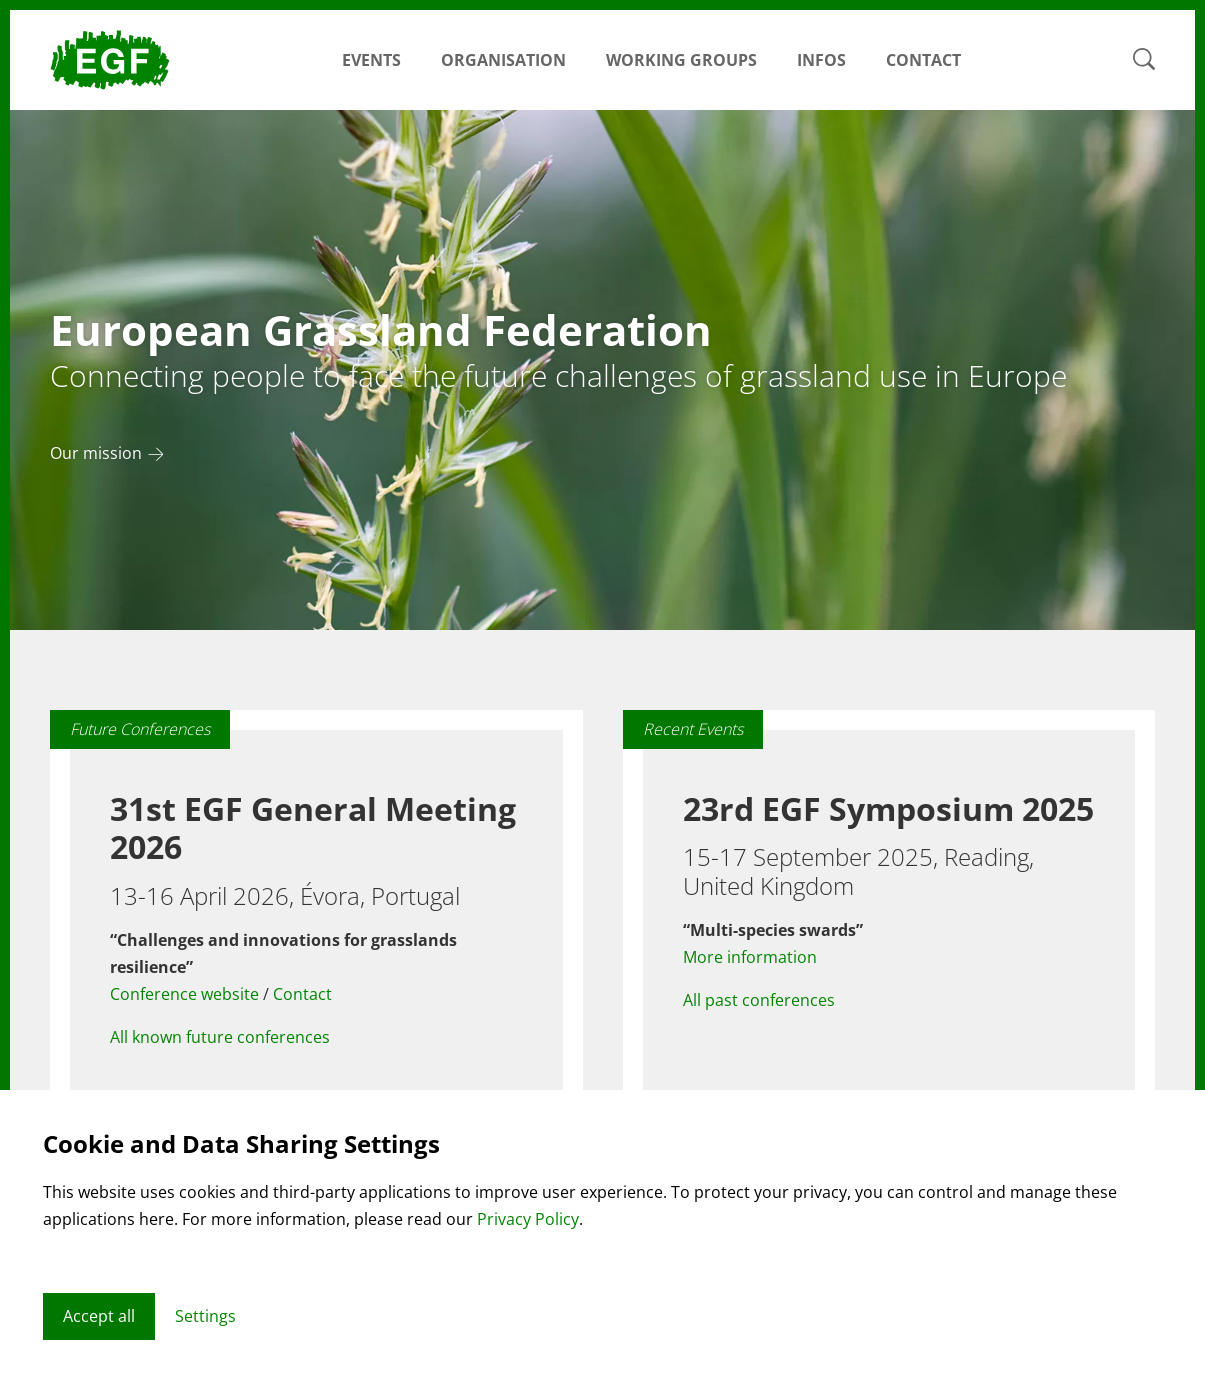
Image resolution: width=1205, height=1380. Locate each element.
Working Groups (681, 60)
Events (371, 60)
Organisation (503, 60)
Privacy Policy (528, 1219)
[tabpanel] (602, 370)
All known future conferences (220, 1037)
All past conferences (759, 1000)
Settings (205, 1316)
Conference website (184, 994)
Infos (821, 60)
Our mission (96, 454)
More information (750, 957)
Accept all (99, 1316)
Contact (923, 60)
